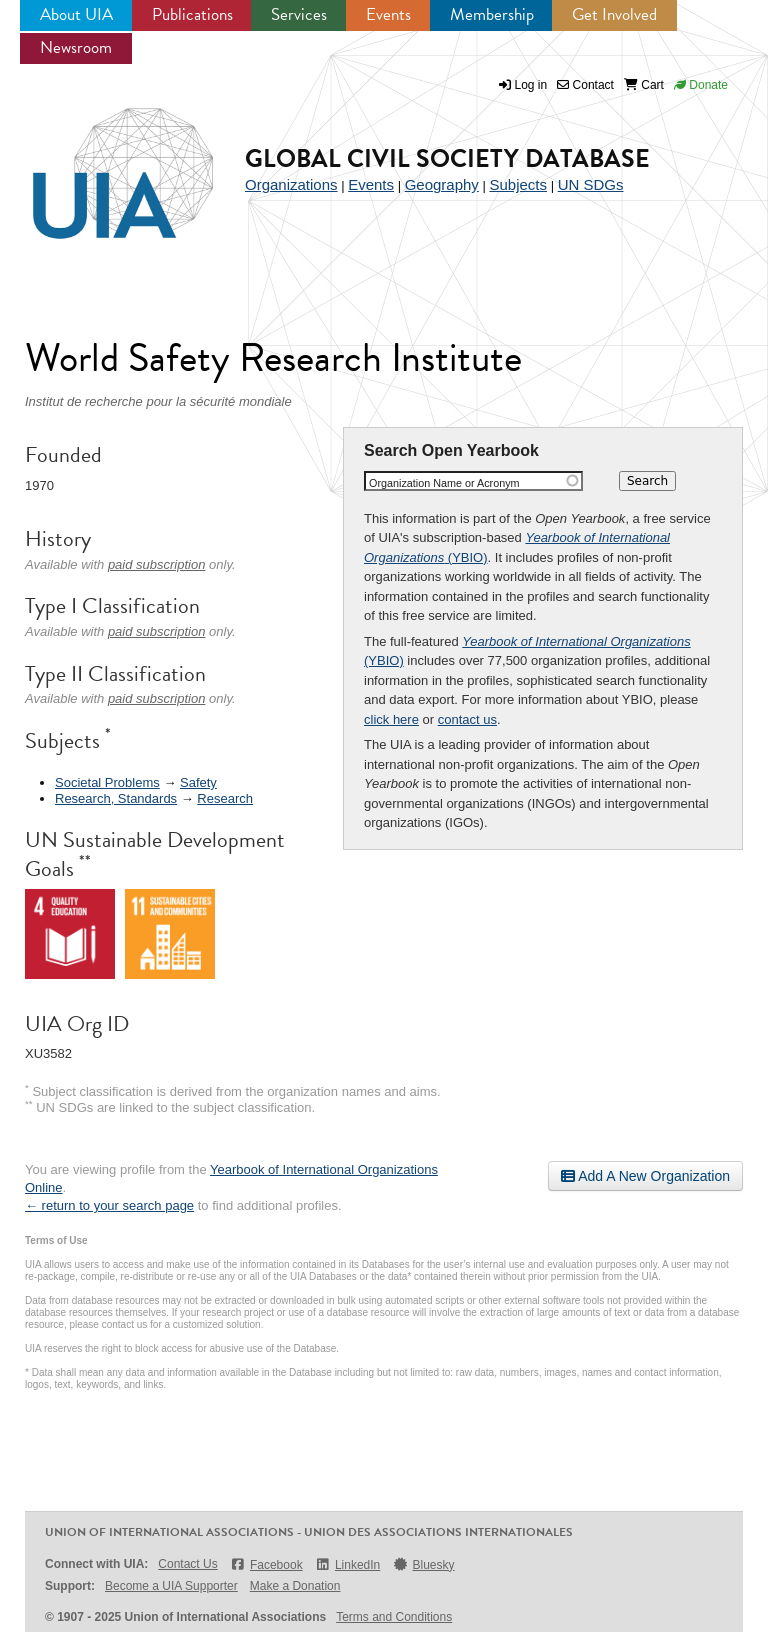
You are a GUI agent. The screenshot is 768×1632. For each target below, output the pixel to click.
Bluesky (423, 1564)
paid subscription (157, 564)
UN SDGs (591, 184)
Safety (198, 782)
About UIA (76, 14)
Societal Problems (107, 782)
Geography (442, 184)
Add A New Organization (645, 1176)
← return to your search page (109, 1205)
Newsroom (76, 47)
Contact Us (187, 1564)
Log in (531, 85)
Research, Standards (116, 798)
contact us (467, 719)
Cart (644, 85)
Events (388, 14)
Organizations (291, 184)
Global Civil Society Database (447, 158)
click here (391, 719)
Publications (192, 14)
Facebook (266, 1564)
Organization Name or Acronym (444, 483)
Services (299, 14)
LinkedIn (348, 1564)
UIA (100, 162)
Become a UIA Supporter (171, 1586)
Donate (701, 85)
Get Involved (614, 14)
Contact (585, 85)
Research (225, 798)
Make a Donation (295, 1586)
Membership (492, 14)
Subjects (518, 184)
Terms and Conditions (394, 1617)
